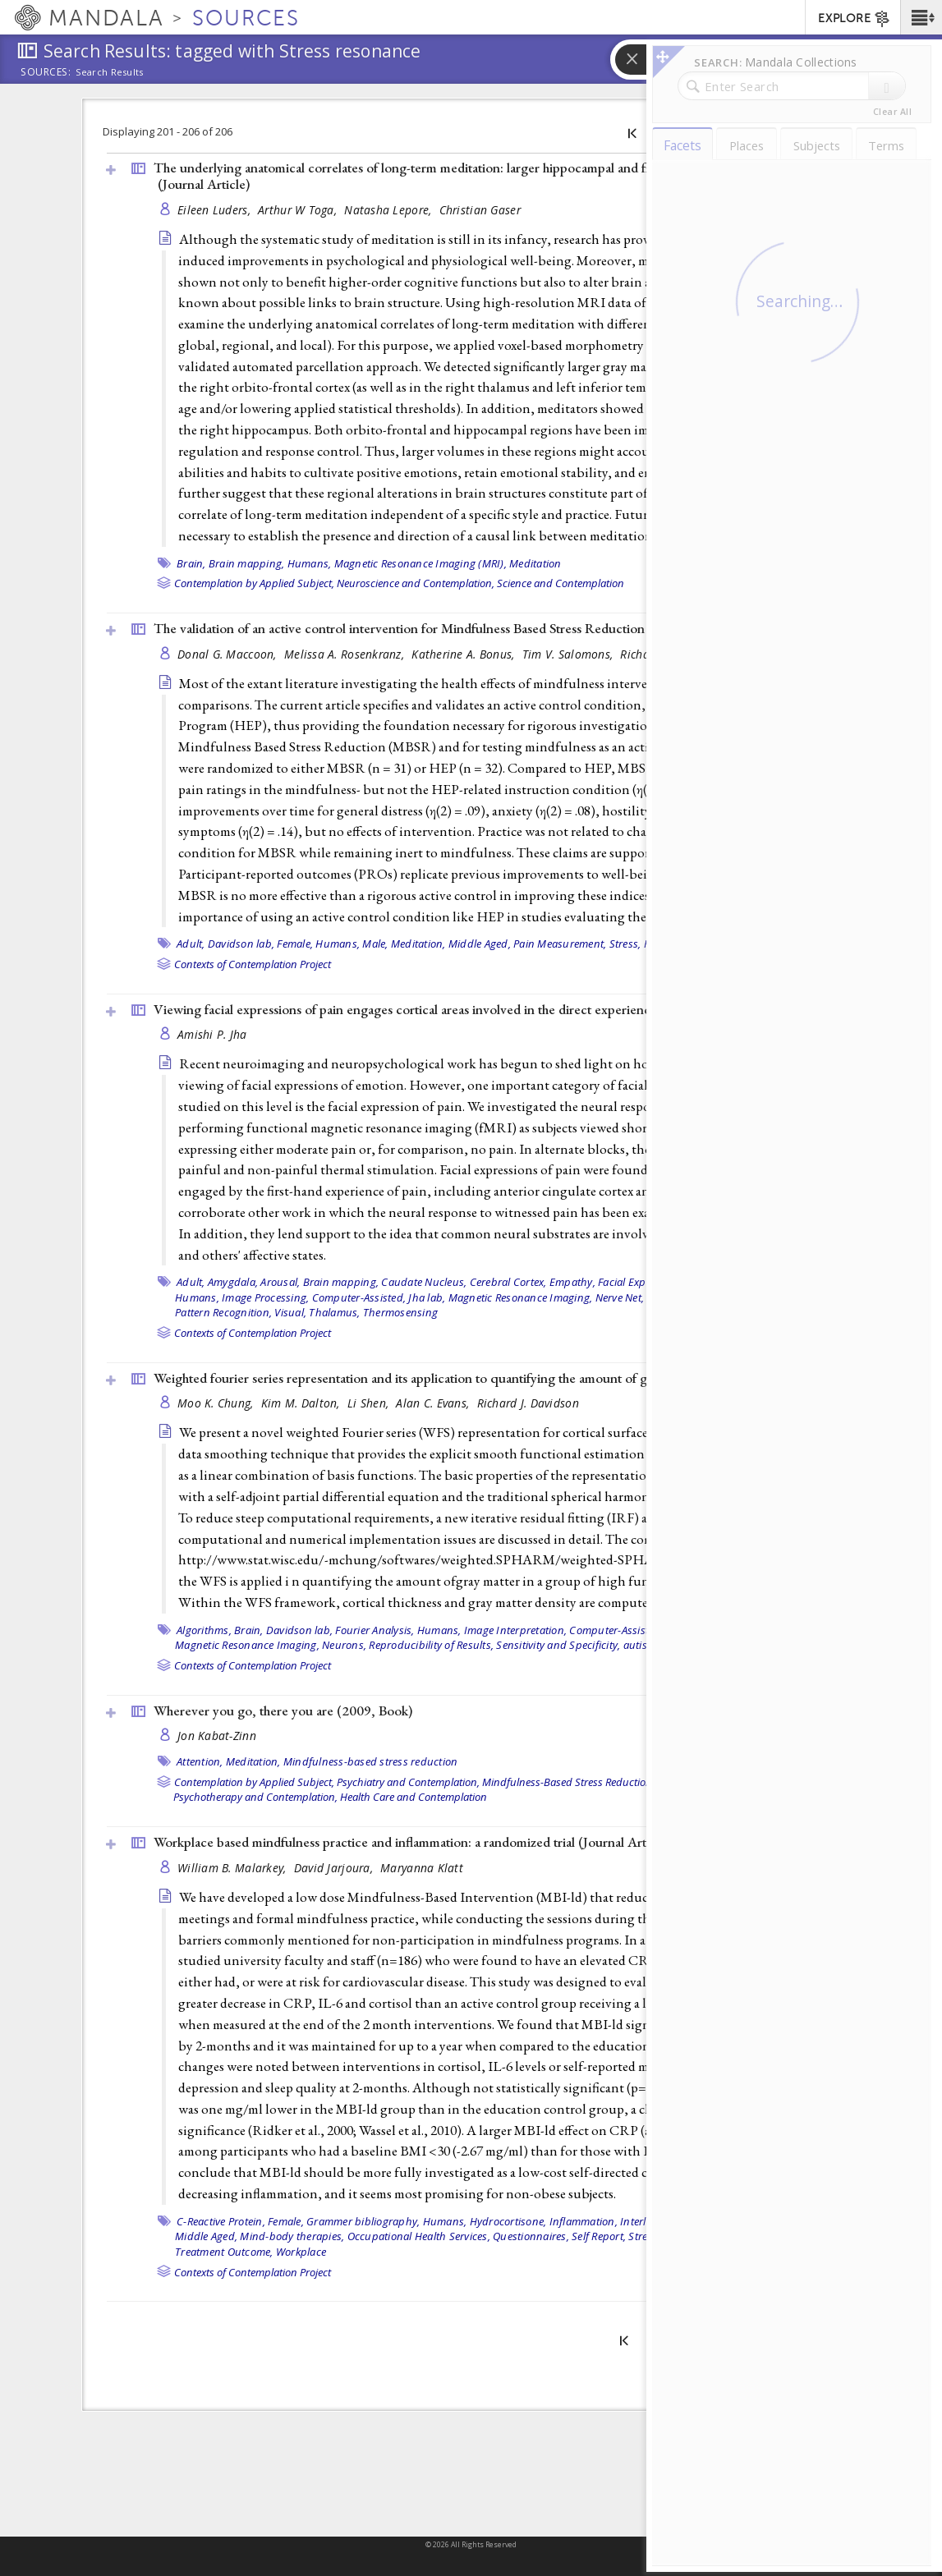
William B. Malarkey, (233, 1868)
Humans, (309, 563)
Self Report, (599, 2236)
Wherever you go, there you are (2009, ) (283, 1710)
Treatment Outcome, (224, 2251)
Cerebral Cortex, (508, 1281)
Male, (375, 943)
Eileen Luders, (215, 210)
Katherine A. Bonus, (464, 654)
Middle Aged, (479, 943)
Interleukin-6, (652, 2221)
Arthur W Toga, (299, 210)
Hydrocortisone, (508, 2221)
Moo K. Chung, (217, 1403)
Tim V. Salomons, (569, 654)
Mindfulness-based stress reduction (370, 1761)
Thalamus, (334, 1312)
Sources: (46, 73)
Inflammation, (583, 2221)
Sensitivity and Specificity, (558, 1644)
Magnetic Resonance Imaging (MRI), (420, 563)
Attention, (200, 1761)
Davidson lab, (241, 943)
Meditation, (418, 943)
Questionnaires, (531, 2236)
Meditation (535, 563)
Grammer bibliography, (363, 2221)
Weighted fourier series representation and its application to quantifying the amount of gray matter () (476, 1378)
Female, (295, 943)
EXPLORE (854, 19)
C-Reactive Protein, (221, 2221)
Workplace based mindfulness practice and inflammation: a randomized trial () (412, 1842)
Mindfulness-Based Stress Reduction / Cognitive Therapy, (614, 1782)
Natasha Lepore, (389, 210)
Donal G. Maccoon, (228, 654)
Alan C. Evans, (434, 1403)
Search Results (110, 72)
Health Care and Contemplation (413, 1796)
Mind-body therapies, (292, 2236)
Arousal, (280, 1281)
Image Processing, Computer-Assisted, (314, 1297)
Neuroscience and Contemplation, (415, 583)
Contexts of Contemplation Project (252, 964)
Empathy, (572, 1281)
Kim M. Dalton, (302, 1403)
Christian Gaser (480, 210)
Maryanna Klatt (421, 1868)
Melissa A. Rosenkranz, (345, 654)
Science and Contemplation (560, 583)
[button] (921, 17)
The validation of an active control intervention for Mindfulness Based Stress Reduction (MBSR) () (471, 628)
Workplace (301, 2251)
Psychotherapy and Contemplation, (255, 1796)
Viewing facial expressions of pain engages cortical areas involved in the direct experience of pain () (474, 1009)
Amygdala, (233, 1281)
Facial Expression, (641, 1281)
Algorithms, (204, 1630)
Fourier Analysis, (374, 1630)
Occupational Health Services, (418, 2236)
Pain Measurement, (559, 943)
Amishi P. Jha (212, 1034)
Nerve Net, (620, 1297)
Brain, (191, 563)
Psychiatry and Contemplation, (408, 1782)
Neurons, (344, 1644)
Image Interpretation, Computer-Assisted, (564, 1630)
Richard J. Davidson (528, 1403)
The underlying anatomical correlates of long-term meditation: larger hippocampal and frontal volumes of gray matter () (482, 176)
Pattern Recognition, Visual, (240, 1312)
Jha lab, (426, 1297)
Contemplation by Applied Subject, (254, 583)
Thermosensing (400, 1312)
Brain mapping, (247, 563)
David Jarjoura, (335, 1868)
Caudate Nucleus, (423, 1281)
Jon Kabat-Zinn (216, 1735)
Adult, (191, 943)
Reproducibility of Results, (431, 1644)
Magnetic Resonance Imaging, (520, 1297)
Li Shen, (369, 1403)
